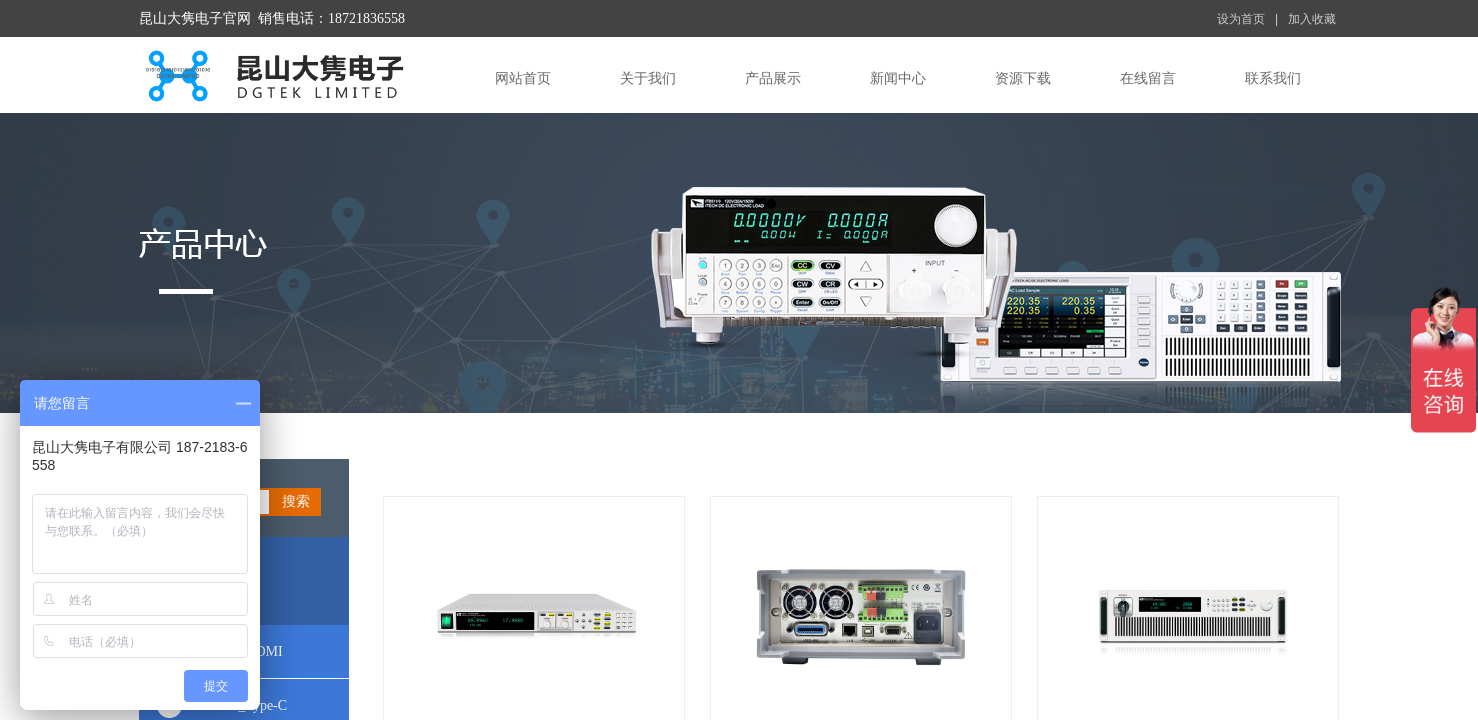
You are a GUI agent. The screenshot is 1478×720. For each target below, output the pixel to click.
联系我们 (1273, 78)
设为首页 (1241, 19)
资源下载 (1023, 78)
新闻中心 (898, 78)
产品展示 (773, 78)
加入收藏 (1312, 19)
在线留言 (1148, 78)
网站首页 (523, 78)
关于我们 (648, 78)
